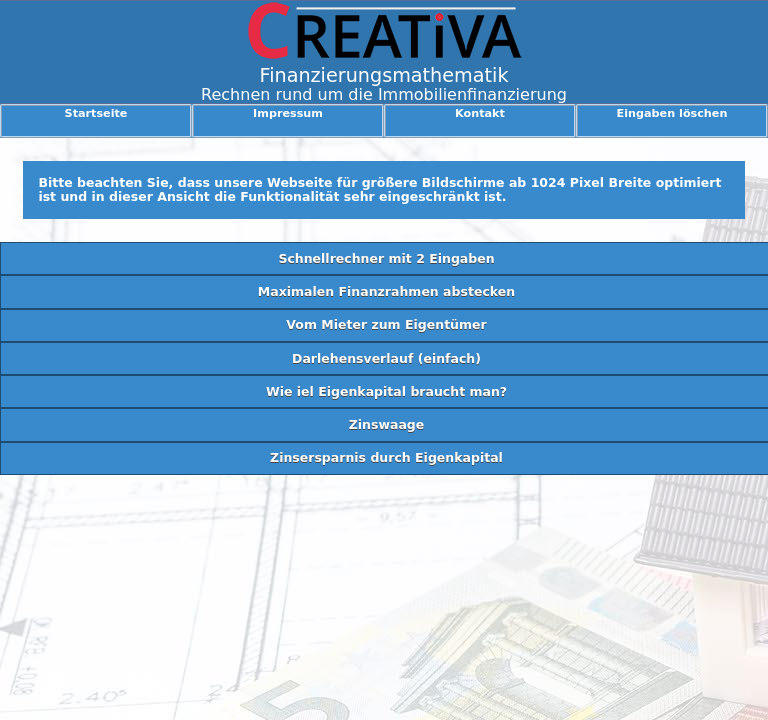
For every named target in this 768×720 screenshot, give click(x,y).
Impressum (288, 113)
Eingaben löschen (672, 113)
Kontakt (480, 113)
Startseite (96, 113)
